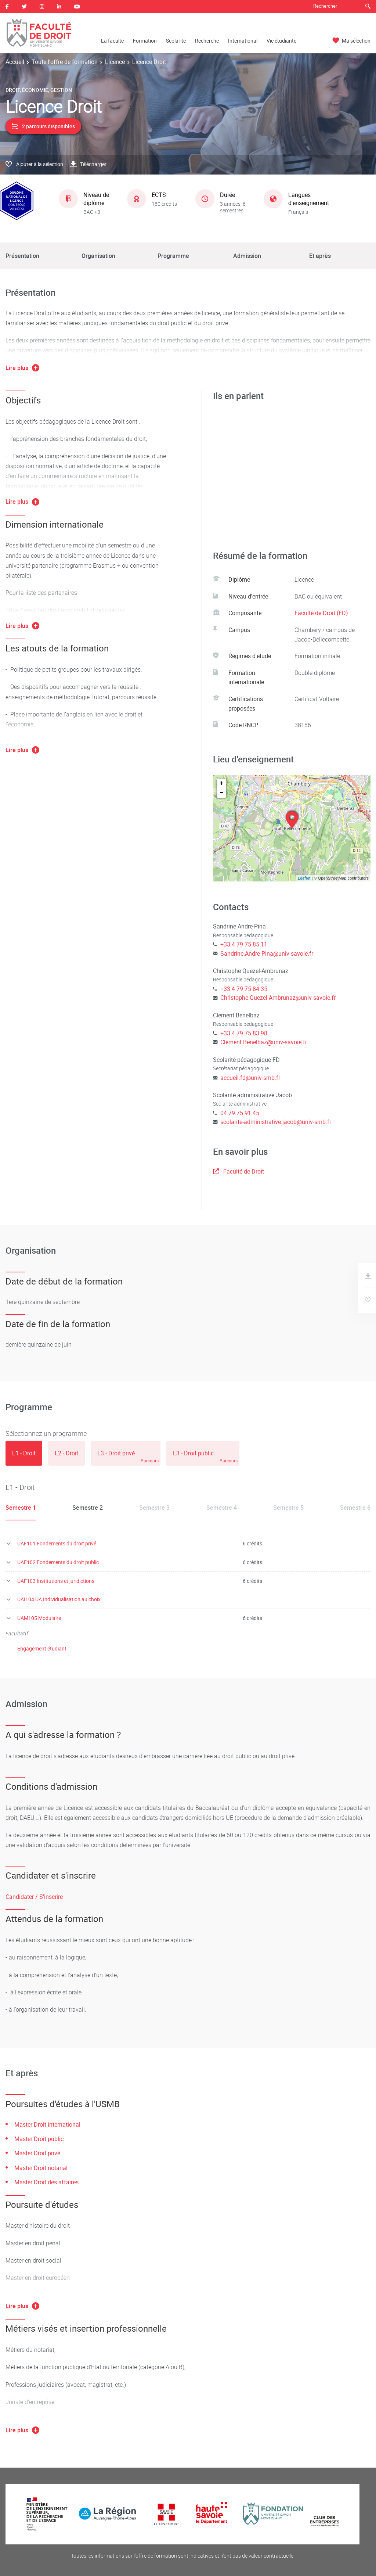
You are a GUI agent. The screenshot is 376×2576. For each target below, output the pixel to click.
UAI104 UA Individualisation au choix (59, 1599)
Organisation (98, 256)
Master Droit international (47, 2124)
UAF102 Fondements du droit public (58, 1562)
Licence (115, 62)
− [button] (222, 792)
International (242, 40)
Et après (320, 256)
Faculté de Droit (238, 1171)
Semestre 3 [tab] (154, 1507)
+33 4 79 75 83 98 (243, 1033)
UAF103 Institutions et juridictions (55, 1580)
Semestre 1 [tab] (21, 1507)
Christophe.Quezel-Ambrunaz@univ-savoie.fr (278, 998)
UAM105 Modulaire (39, 1617)
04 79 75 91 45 (239, 1113)
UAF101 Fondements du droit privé (56, 1543)
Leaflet (304, 878)
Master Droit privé (37, 2153)
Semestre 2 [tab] (87, 1507)
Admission (247, 256)
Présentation (22, 256)
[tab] (24, 1453)
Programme (173, 256)
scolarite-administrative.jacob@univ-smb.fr (275, 1122)
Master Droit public (39, 2139)
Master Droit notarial (41, 2168)
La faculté (112, 40)
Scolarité (176, 40)
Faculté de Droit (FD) (321, 613)
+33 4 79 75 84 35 (243, 989)
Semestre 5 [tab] (288, 1507)
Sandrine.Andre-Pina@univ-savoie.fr (266, 953)
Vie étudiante (281, 40)
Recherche (207, 40)
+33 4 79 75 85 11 (243, 944)
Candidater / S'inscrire (34, 1897)
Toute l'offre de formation (65, 62)
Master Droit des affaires (46, 2182)
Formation (145, 40)
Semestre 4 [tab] (221, 1507)
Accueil (15, 62)
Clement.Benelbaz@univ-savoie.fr (263, 1042)
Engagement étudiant (41, 1648)
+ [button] (222, 783)
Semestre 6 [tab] (355, 1507)
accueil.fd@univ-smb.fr (250, 1078)
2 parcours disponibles (43, 126)
